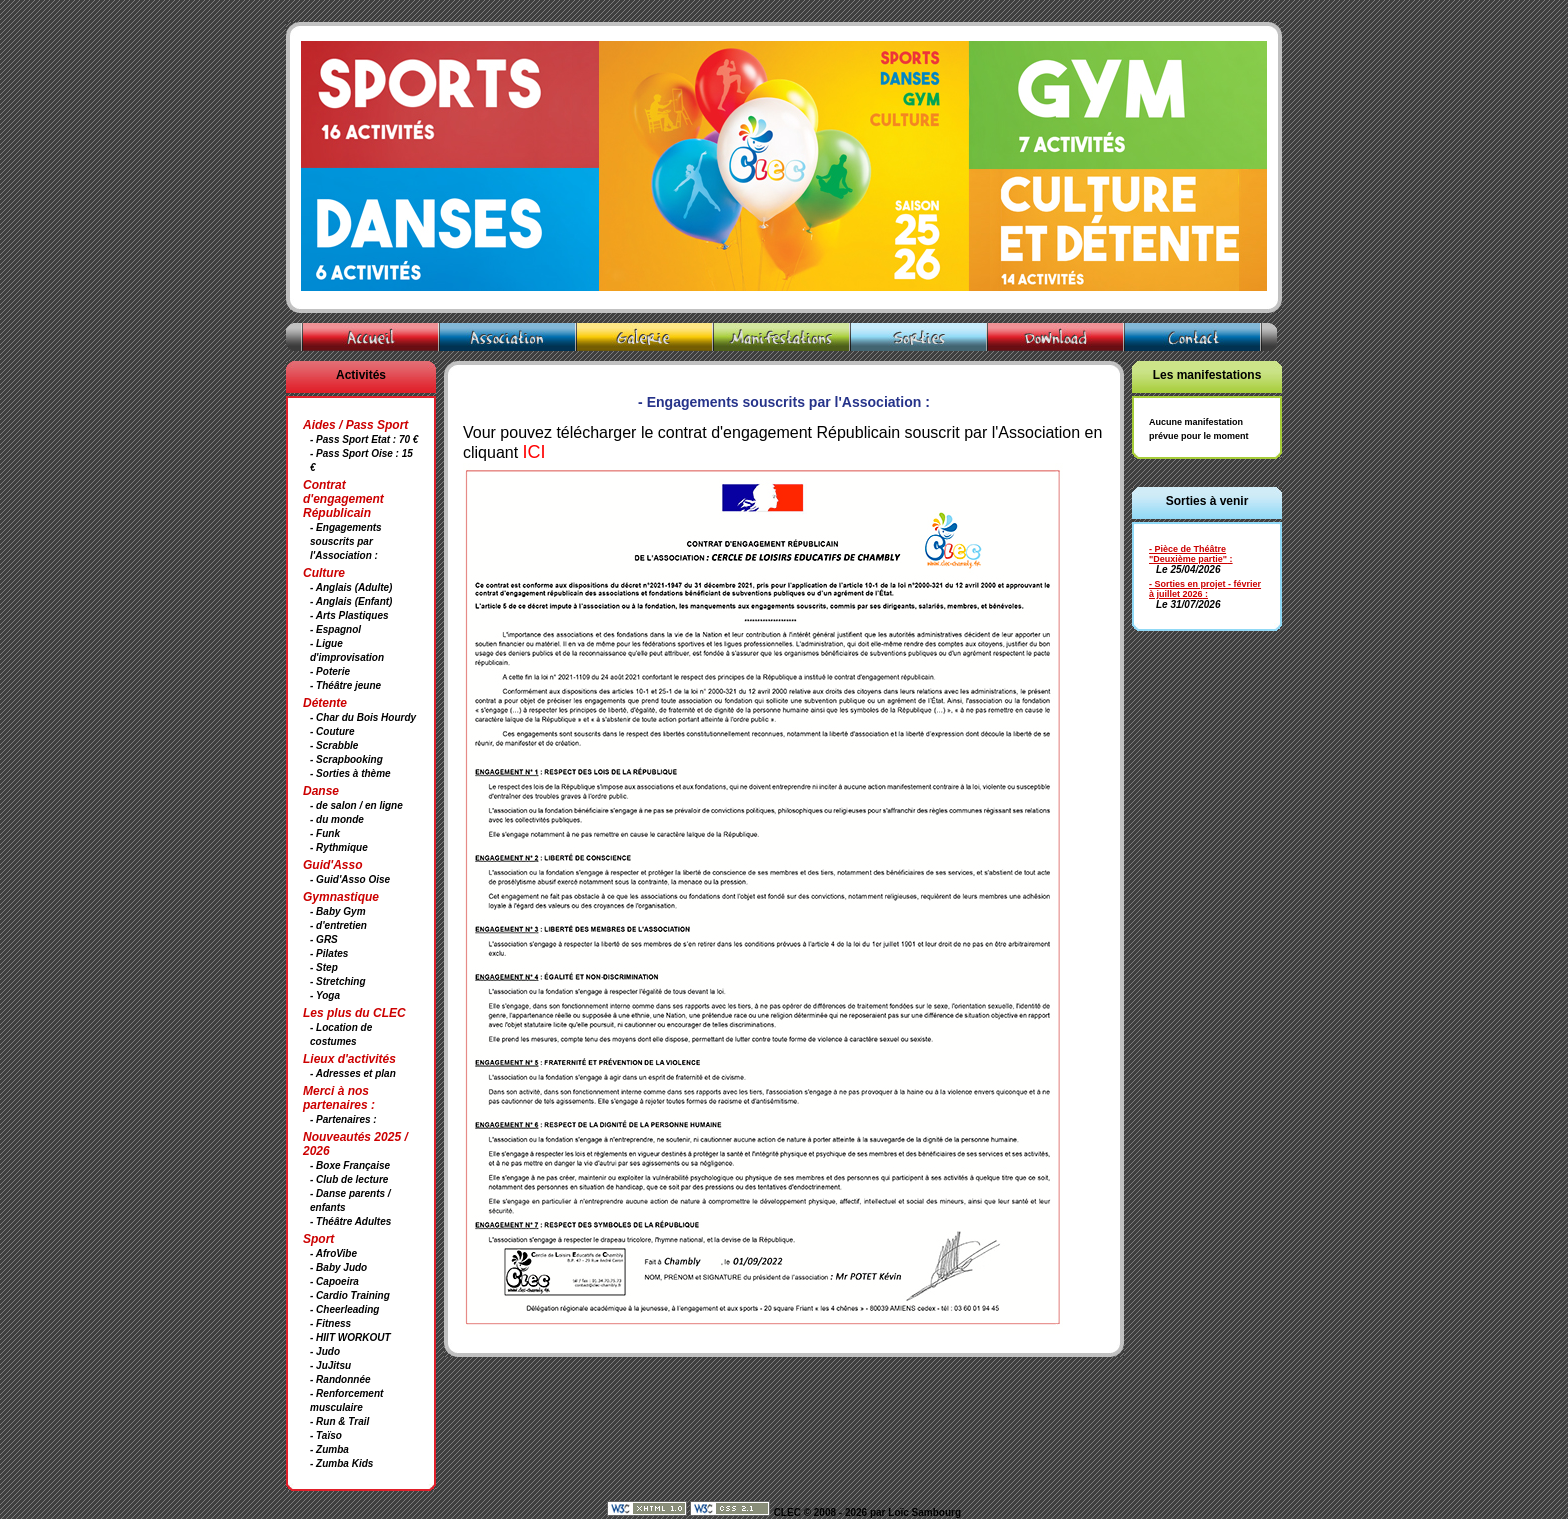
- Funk (325, 833)
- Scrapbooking (346, 759)
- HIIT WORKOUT (350, 1337)
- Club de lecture (349, 1179)
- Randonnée (340, 1379)
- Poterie (330, 671)
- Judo (325, 1351)
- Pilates (329, 953)
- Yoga (325, 995)
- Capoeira (334, 1281)
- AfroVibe (333, 1253)
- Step (324, 967)
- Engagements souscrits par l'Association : (346, 541)
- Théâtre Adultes (350, 1221)
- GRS (324, 939)
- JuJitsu (330, 1365)
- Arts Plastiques (349, 615)
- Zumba (329, 1449)
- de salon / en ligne (356, 805)
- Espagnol (335, 629)
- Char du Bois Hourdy (363, 717)
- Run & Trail (339, 1421)
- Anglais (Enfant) (351, 601)
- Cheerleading (344, 1309)
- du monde (337, 819)
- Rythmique (339, 847)
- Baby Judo (338, 1267)
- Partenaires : (343, 1119)
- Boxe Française (350, 1165)
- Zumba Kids (341, 1463)
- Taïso (326, 1435)
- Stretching (338, 981)
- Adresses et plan (353, 1073)
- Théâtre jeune (345, 685)
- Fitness (330, 1323)
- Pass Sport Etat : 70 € (364, 439)
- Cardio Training (350, 1295)
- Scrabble (334, 745)
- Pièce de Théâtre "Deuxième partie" (1188, 554)
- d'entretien (338, 925)
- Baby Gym (338, 911)
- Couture (332, 731)
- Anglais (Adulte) (351, 587)
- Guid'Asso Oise (350, 879)
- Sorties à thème (350, 773)
